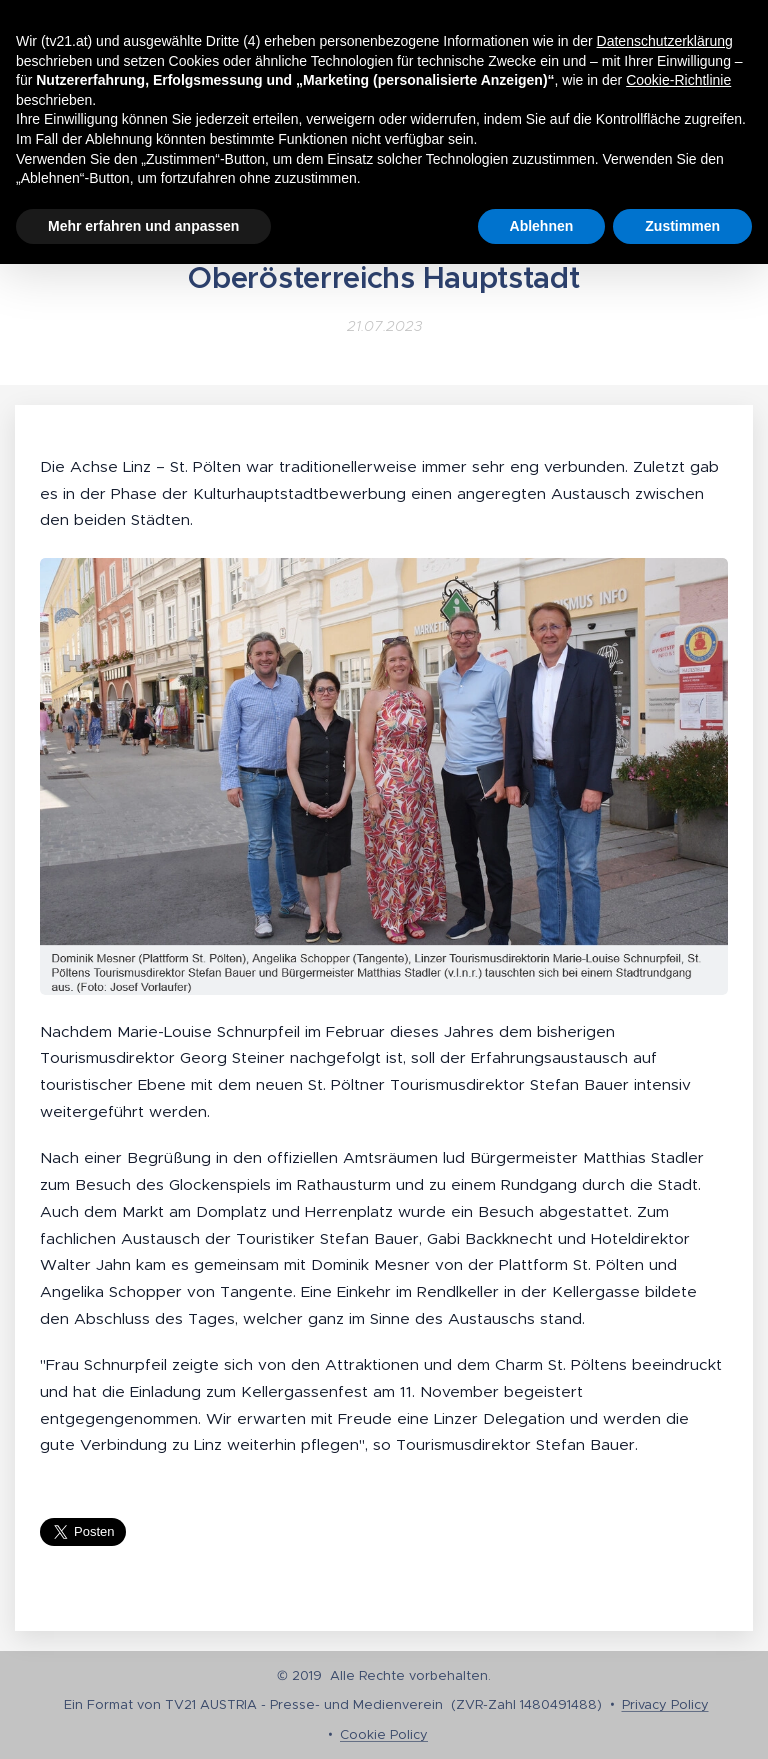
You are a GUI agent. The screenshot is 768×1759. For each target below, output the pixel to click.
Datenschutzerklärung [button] (665, 41)
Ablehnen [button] (542, 226)
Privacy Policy (665, 1704)
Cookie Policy (384, 1734)
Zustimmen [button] (682, 226)
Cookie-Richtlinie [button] (678, 80)
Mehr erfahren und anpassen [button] (143, 226)
